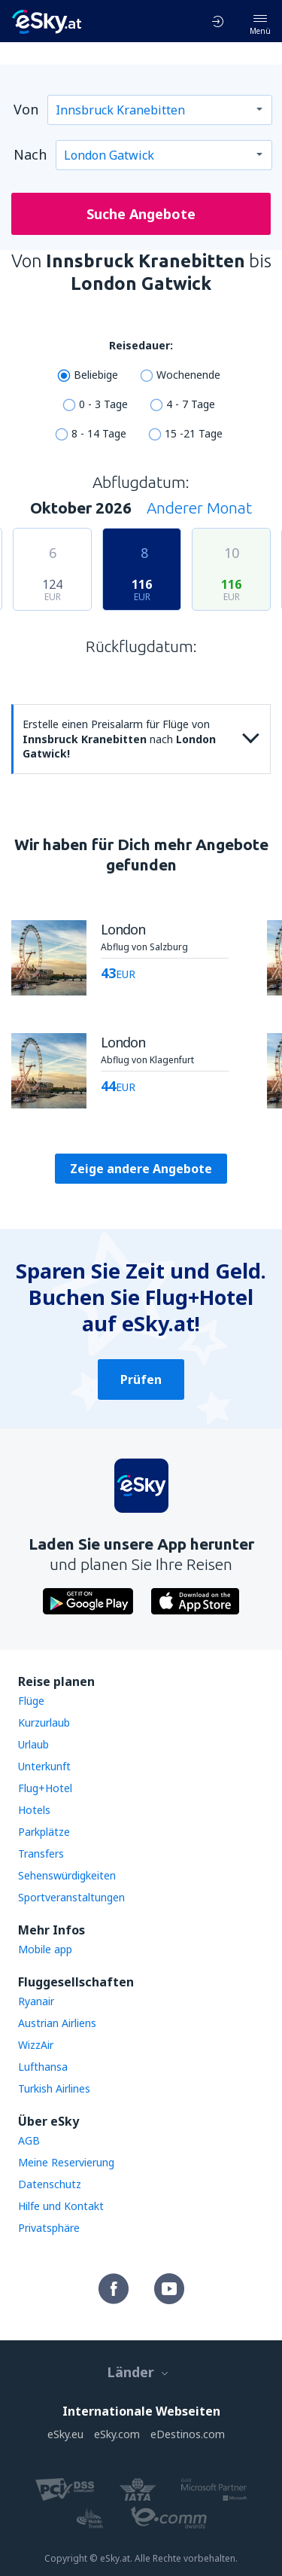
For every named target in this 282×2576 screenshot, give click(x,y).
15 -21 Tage (194, 433)
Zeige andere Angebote (141, 1168)
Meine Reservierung (66, 2162)
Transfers (41, 1853)
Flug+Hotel (45, 1788)
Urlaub (33, 1744)
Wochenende (188, 374)
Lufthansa (43, 2066)
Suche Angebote (141, 214)
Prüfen (141, 1379)
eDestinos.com (187, 2434)
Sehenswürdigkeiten (67, 1875)
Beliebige (96, 374)
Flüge (31, 1700)
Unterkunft (44, 1766)
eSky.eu (65, 2434)
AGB (29, 2140)
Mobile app (45, 1949)
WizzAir (35, 2045)
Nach (30, 154)
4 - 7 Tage (190, 404)
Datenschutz (49, 2184)
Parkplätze (44, 1832)
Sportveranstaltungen (71, 1897)
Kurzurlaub (44, 1722)
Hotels (34, 1810)
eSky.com (117, 2434)
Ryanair (36, 2001)
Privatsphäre (49, 2228)
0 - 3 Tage (103, 404)
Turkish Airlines (54, 2088)
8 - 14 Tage (98, 433)
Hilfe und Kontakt (61, 2206)
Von (26, 109)
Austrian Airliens (57, 2023)
